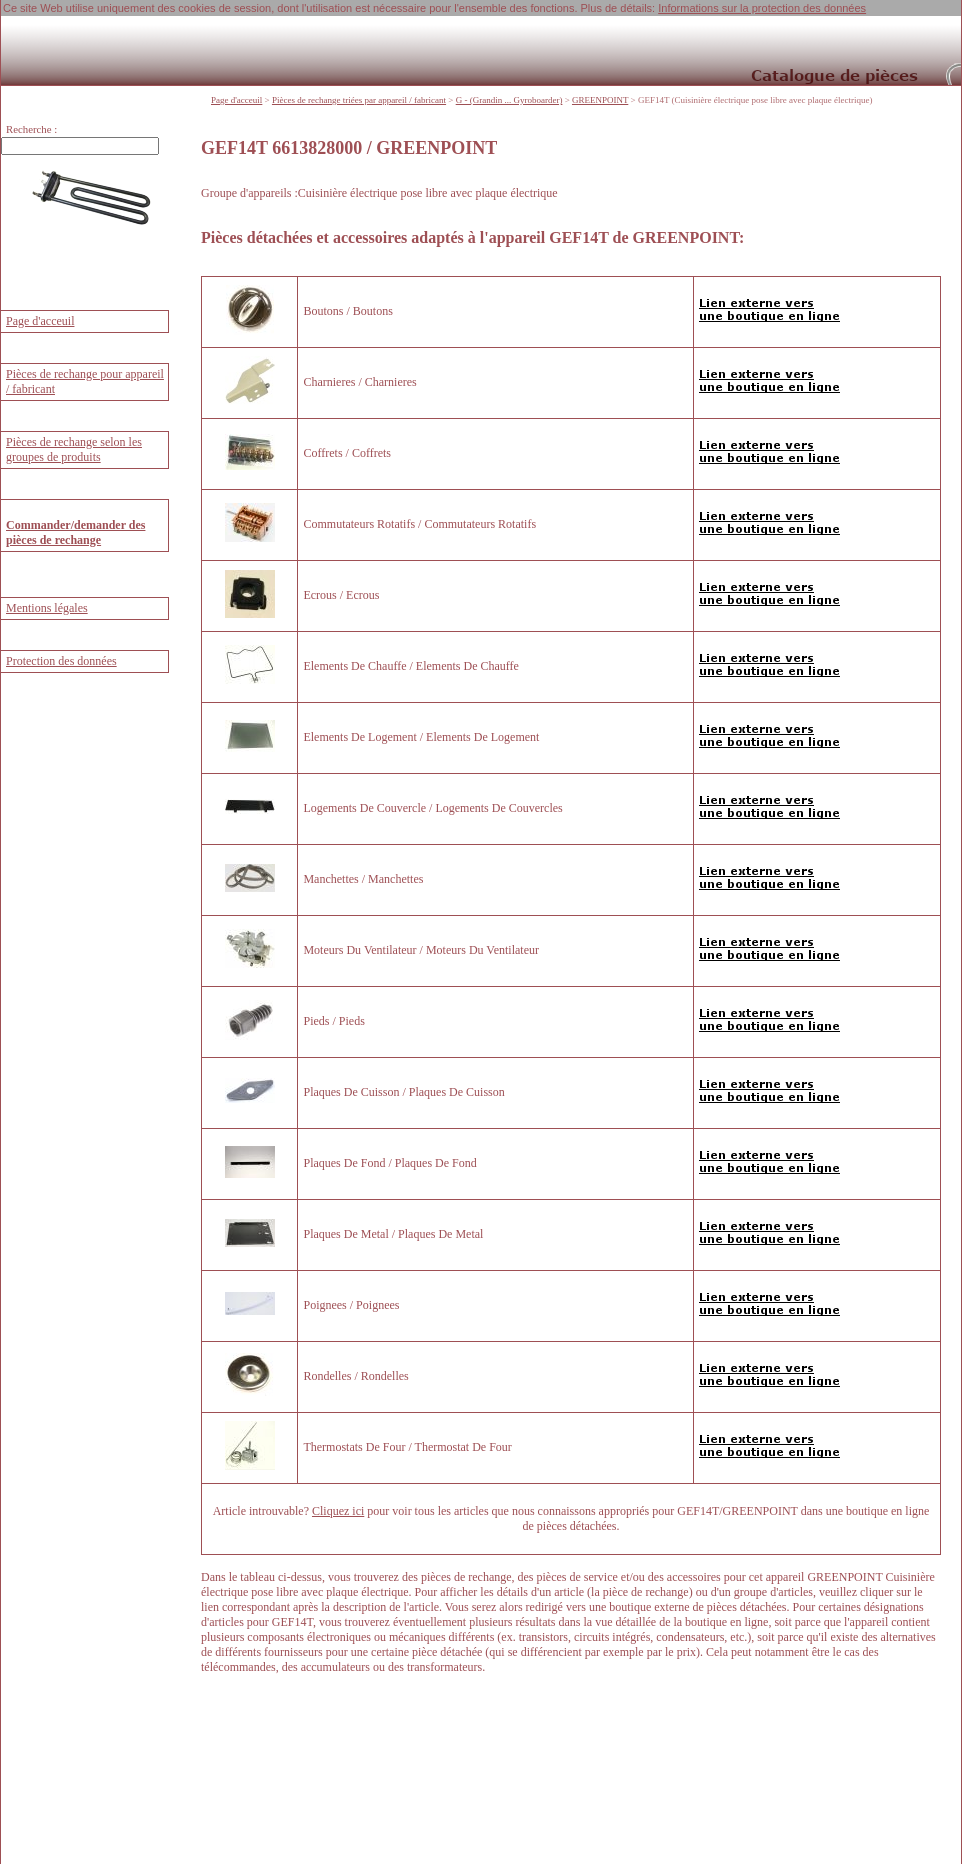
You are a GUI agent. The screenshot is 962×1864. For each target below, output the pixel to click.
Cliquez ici (338, 1510)
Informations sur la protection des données (762, 8)
